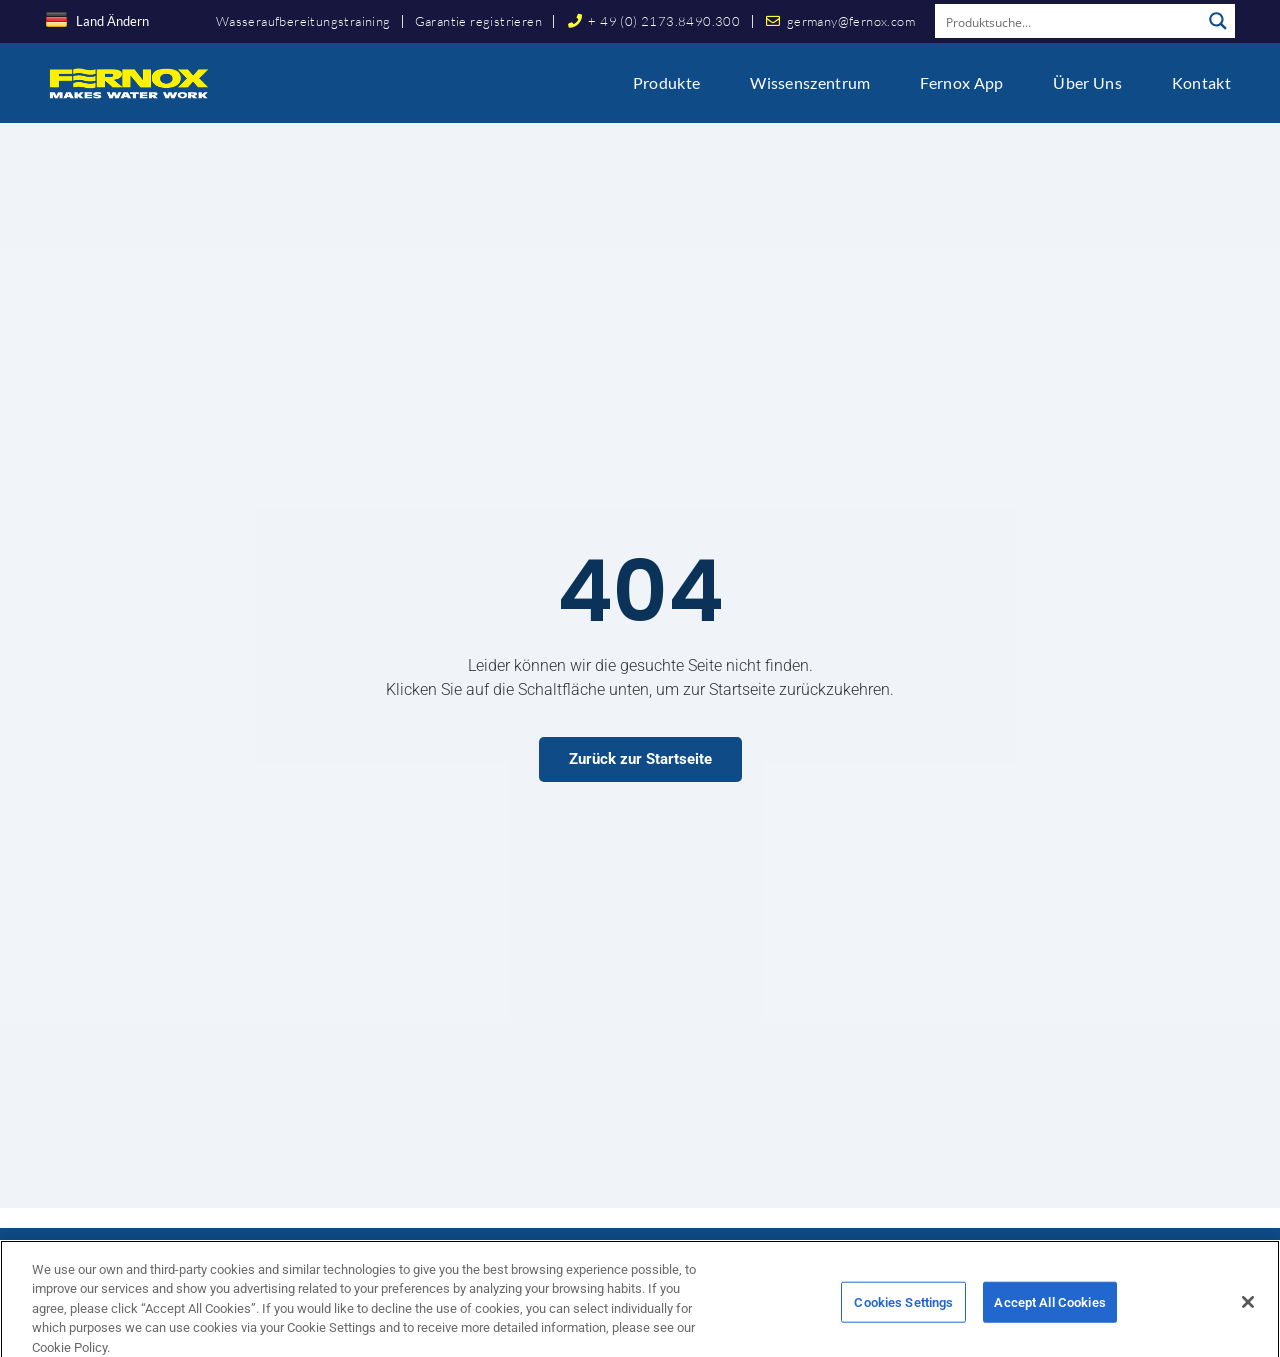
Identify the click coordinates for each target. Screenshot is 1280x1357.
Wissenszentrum (810, 82)
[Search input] (1069, 21)
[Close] (1248, 1319)
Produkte (666, 82)
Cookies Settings (903, 1319)
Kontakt (1201, 82)
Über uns (1087, 82)
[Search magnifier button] (1218, 21)
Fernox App (961, 82)
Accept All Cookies (1049, 1319)
